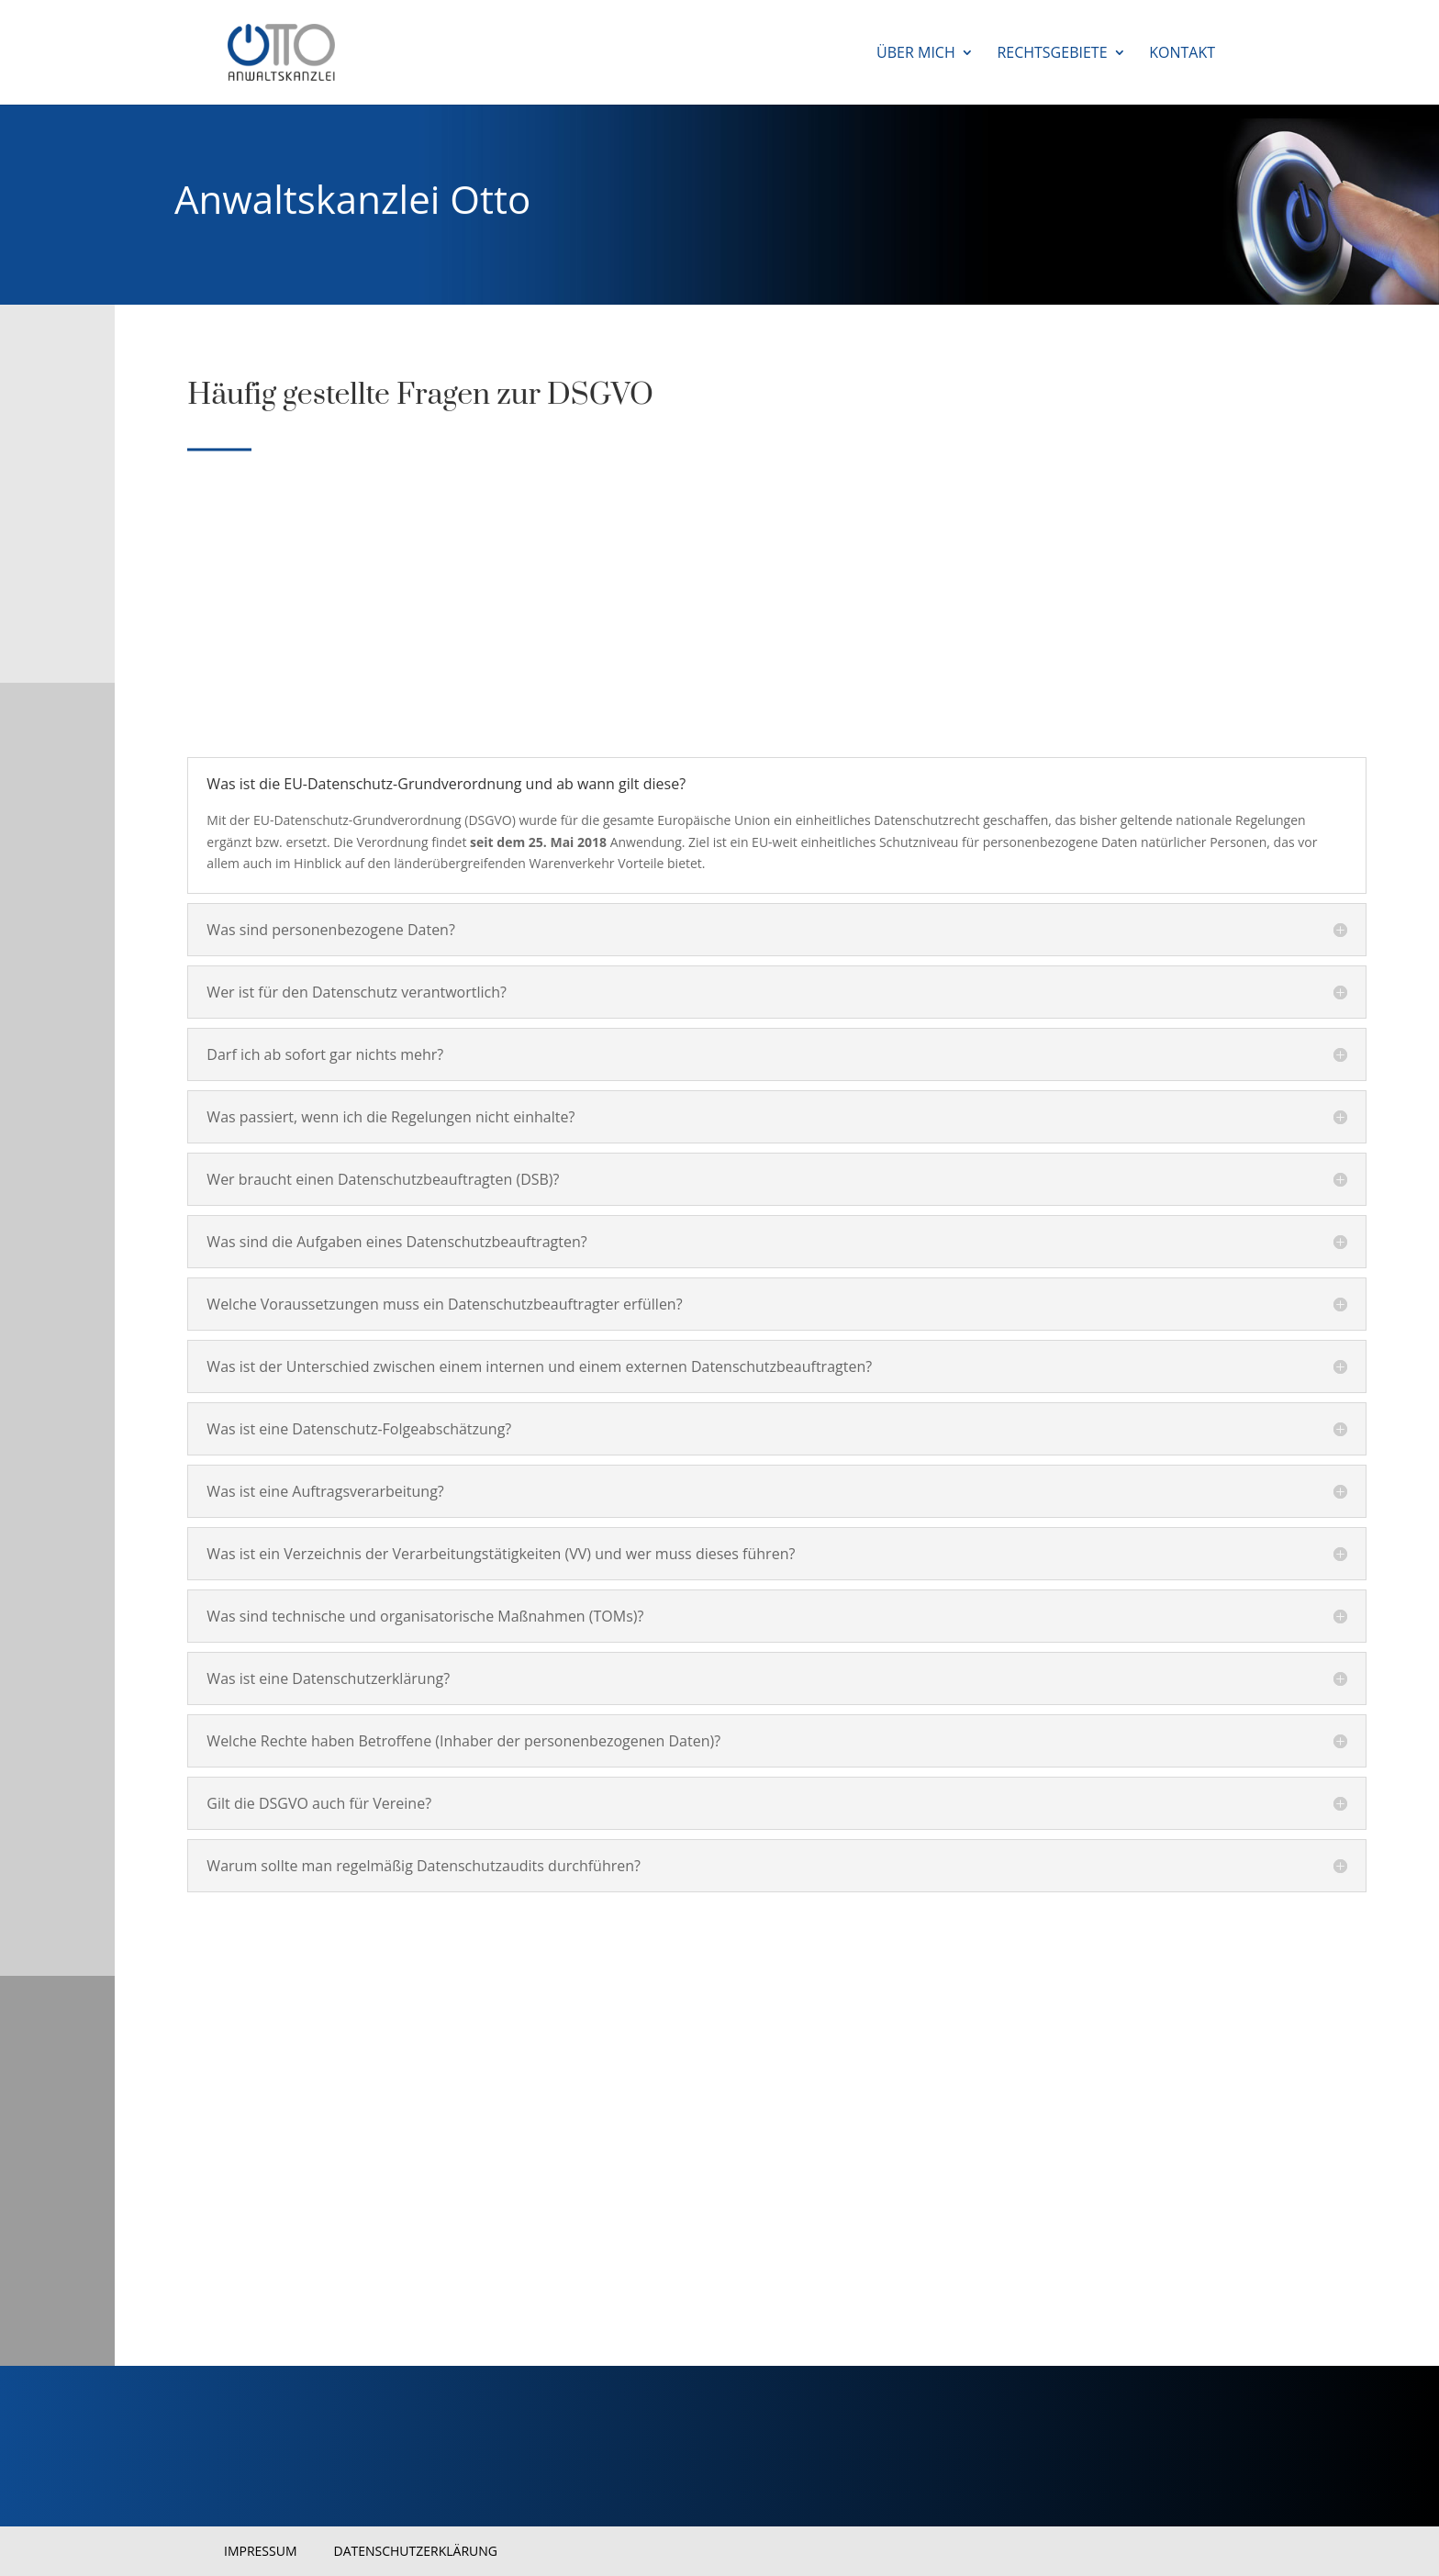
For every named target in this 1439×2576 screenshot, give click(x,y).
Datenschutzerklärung (416, 2550)
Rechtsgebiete (1052, 54)
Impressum (260, 2550)
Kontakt (1182, 54)
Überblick (246, 2176)
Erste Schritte (264, 2235)
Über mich (915, 54)
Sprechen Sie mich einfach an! (289, 2062)
